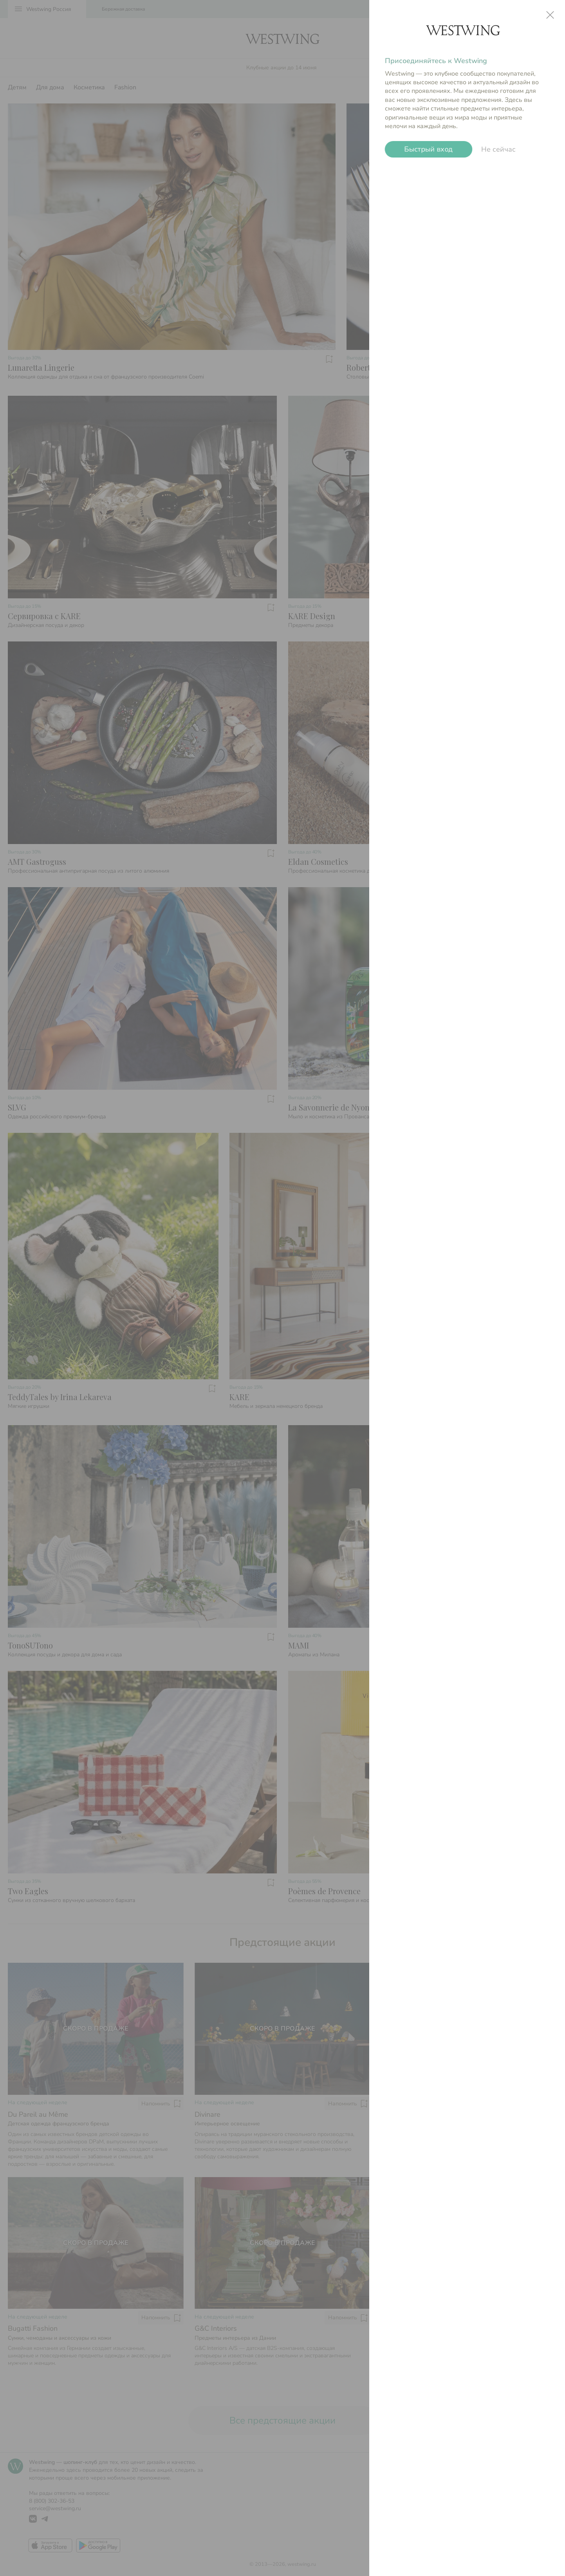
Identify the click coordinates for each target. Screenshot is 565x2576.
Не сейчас (498, 149)
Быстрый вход (428, 149)
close (550, 15)
